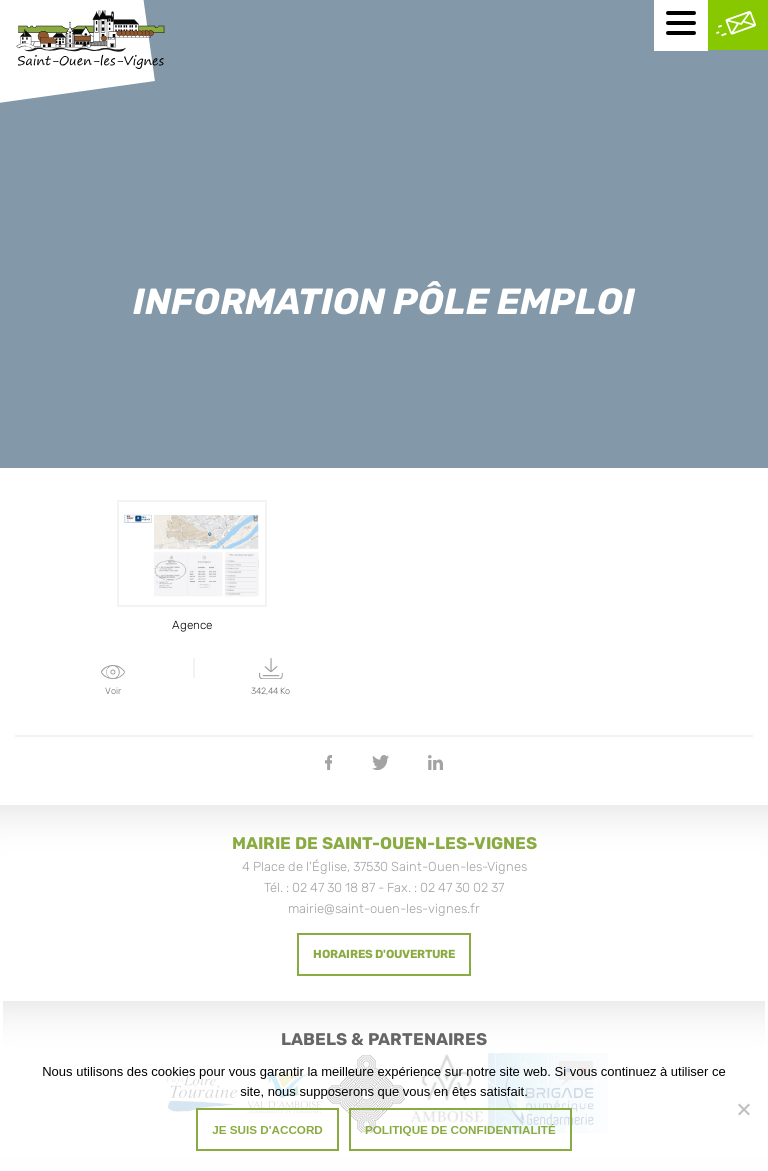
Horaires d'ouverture (384, 954)
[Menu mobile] (681, 25)
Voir (113, 680)
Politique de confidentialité (460, 1129)
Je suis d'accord (267, 1129)
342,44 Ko (271, 677)
